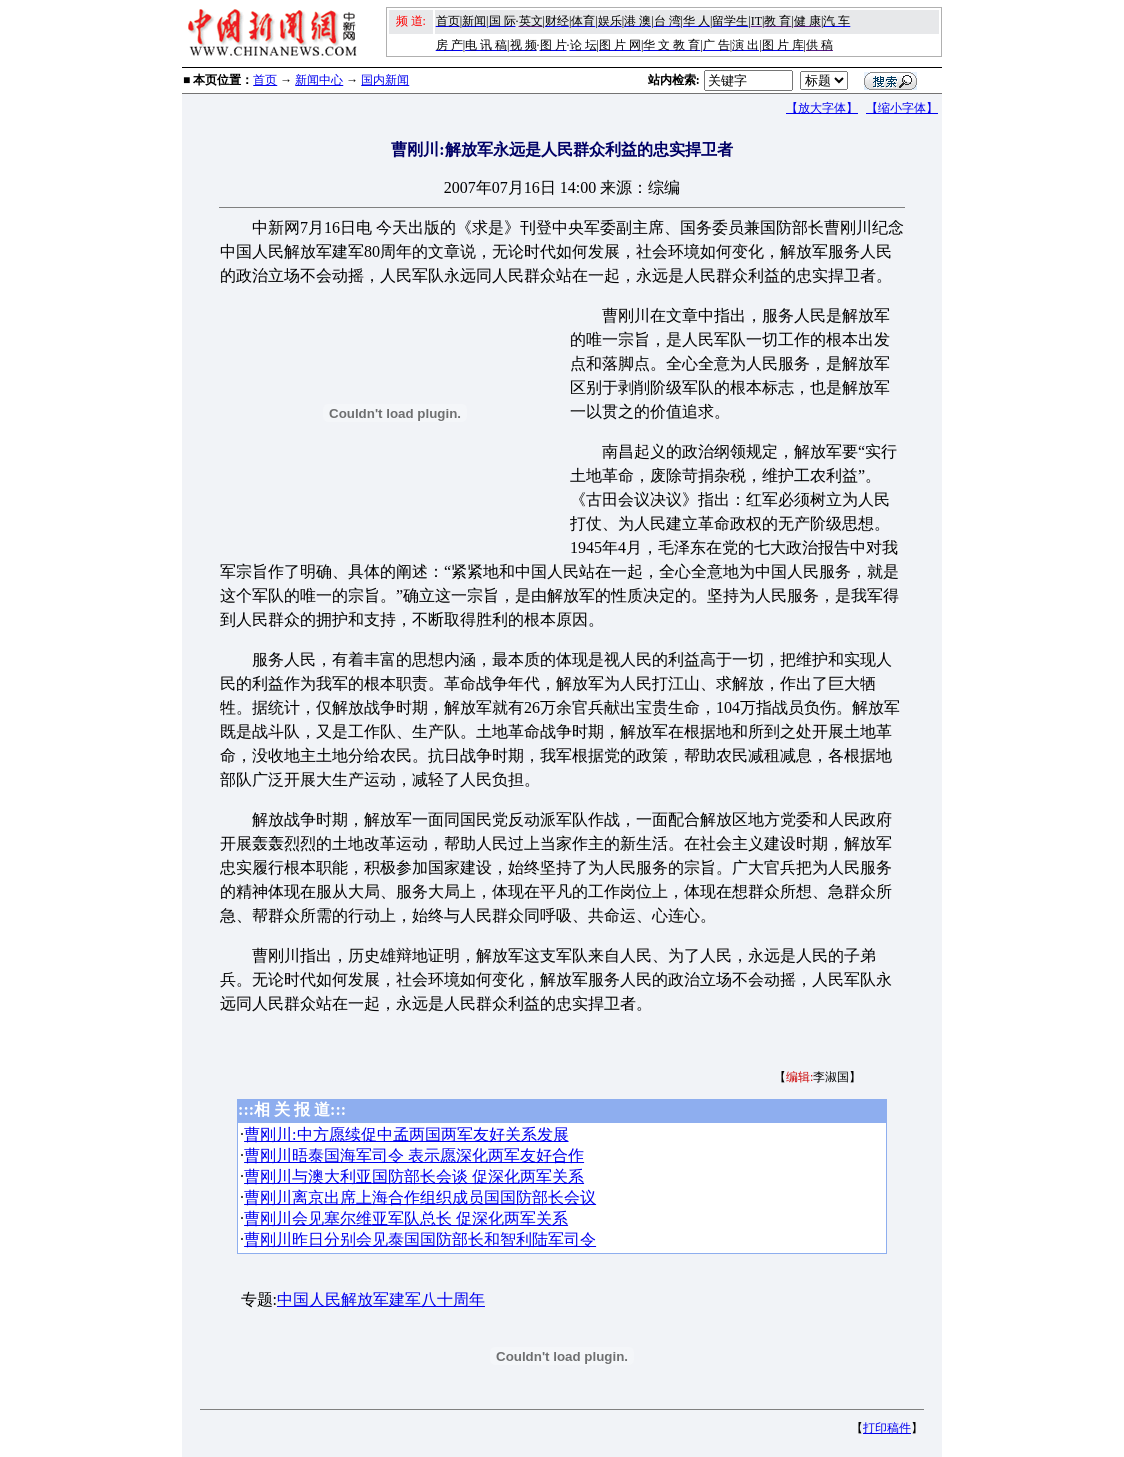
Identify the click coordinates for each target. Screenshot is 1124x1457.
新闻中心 (319, 80)
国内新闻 (385, 80)
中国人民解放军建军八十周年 (381, 1299)
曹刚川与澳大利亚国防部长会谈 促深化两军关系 (414, 1176)
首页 (265, 80)
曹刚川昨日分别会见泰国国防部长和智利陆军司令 (420, 1239)
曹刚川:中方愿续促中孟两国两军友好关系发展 (406, 1134)
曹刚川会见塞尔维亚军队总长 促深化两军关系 (406, 1218)
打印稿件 (887, 1428)
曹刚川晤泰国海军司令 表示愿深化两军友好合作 (414, 1155)
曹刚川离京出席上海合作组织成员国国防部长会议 (420, 1197)
